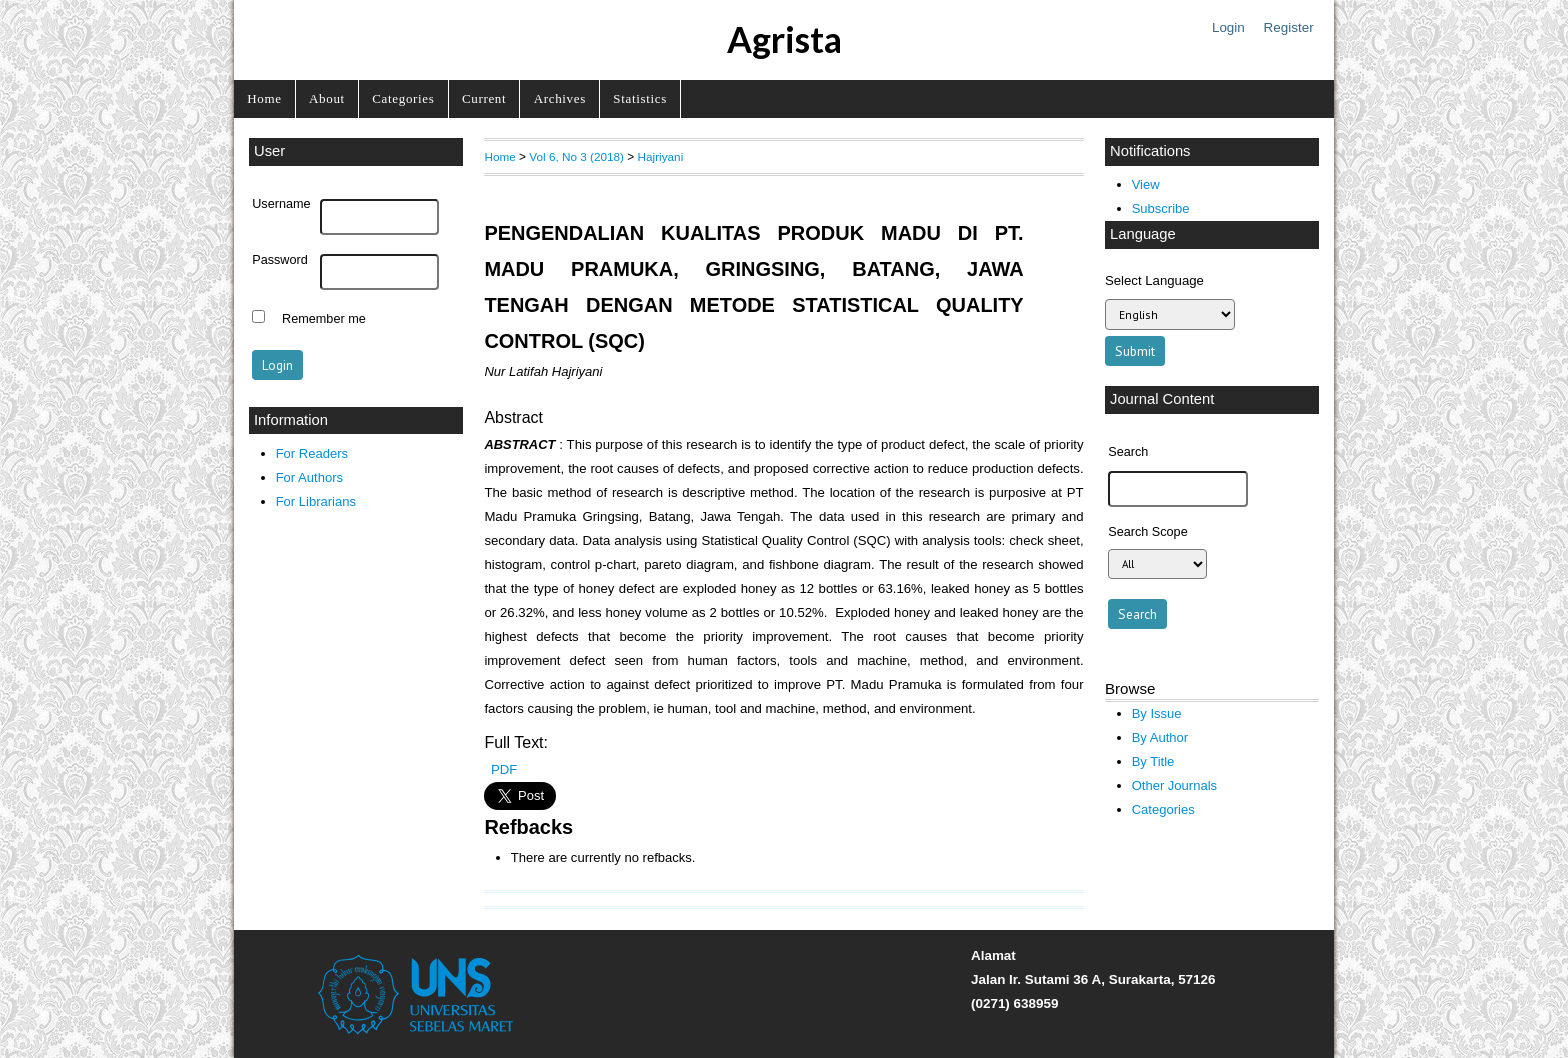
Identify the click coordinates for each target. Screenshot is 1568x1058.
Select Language (1154, 280)
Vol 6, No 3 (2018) (576, 156)
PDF (504, 769)
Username (281, 204)
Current (484, 98)
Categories (403, 98)
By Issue (1157, 713)
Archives (560, 98)
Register (1289, 27)
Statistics (640, 98)
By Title (1153, 761)
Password (280, 260)
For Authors (309, 477)
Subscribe (1161, 208)
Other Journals (1174, 785)
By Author (1160, 737)
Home (264, 98)
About (327, 98)
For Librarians (316, 501)
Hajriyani (661, 156)
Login (1228, 27)
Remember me (324, 319)
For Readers (312, 453)
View (1146, 184)
